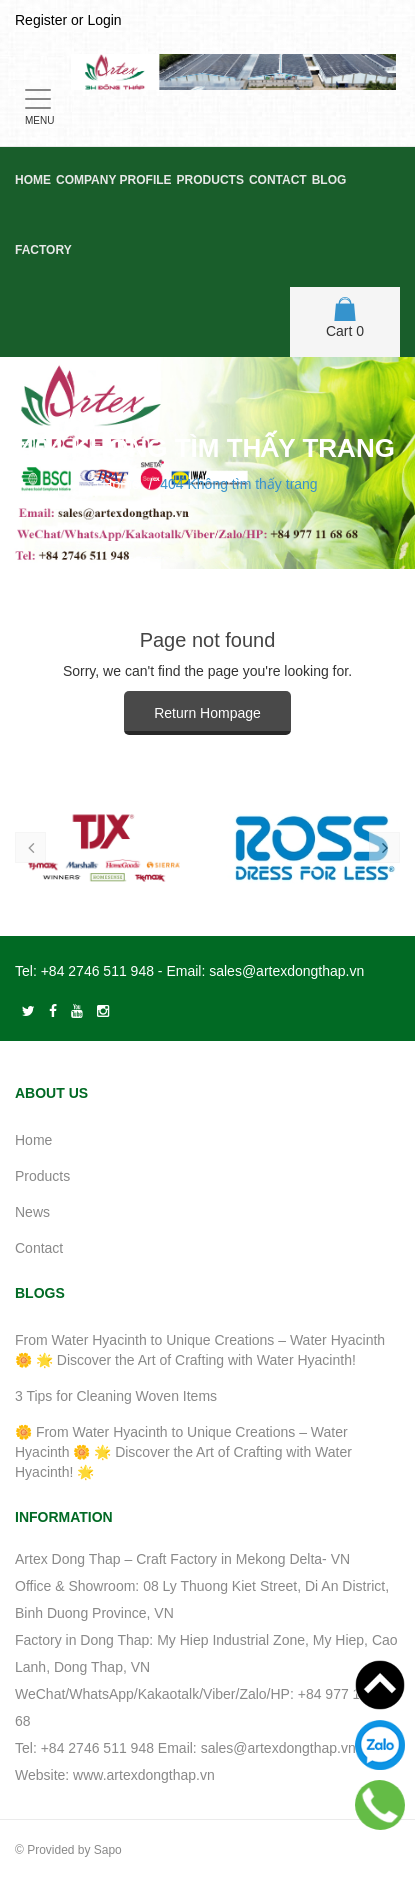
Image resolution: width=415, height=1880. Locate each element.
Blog (329, 180)
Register (41, 20)
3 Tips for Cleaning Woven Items (116, 1396)
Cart (345, 318)
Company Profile (114, 180)
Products (210, 180)
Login (104, 20)
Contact (278, 180)
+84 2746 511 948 (97, 971)
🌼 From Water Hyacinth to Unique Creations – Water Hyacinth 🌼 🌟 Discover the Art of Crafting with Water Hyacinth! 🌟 (183, 1452)
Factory (43, 250)
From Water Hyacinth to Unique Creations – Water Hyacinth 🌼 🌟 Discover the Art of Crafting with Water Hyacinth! (200, 1350)
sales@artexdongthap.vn (286, 971)
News (32, 1212)
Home (33, 180)
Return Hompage (207, 713)
